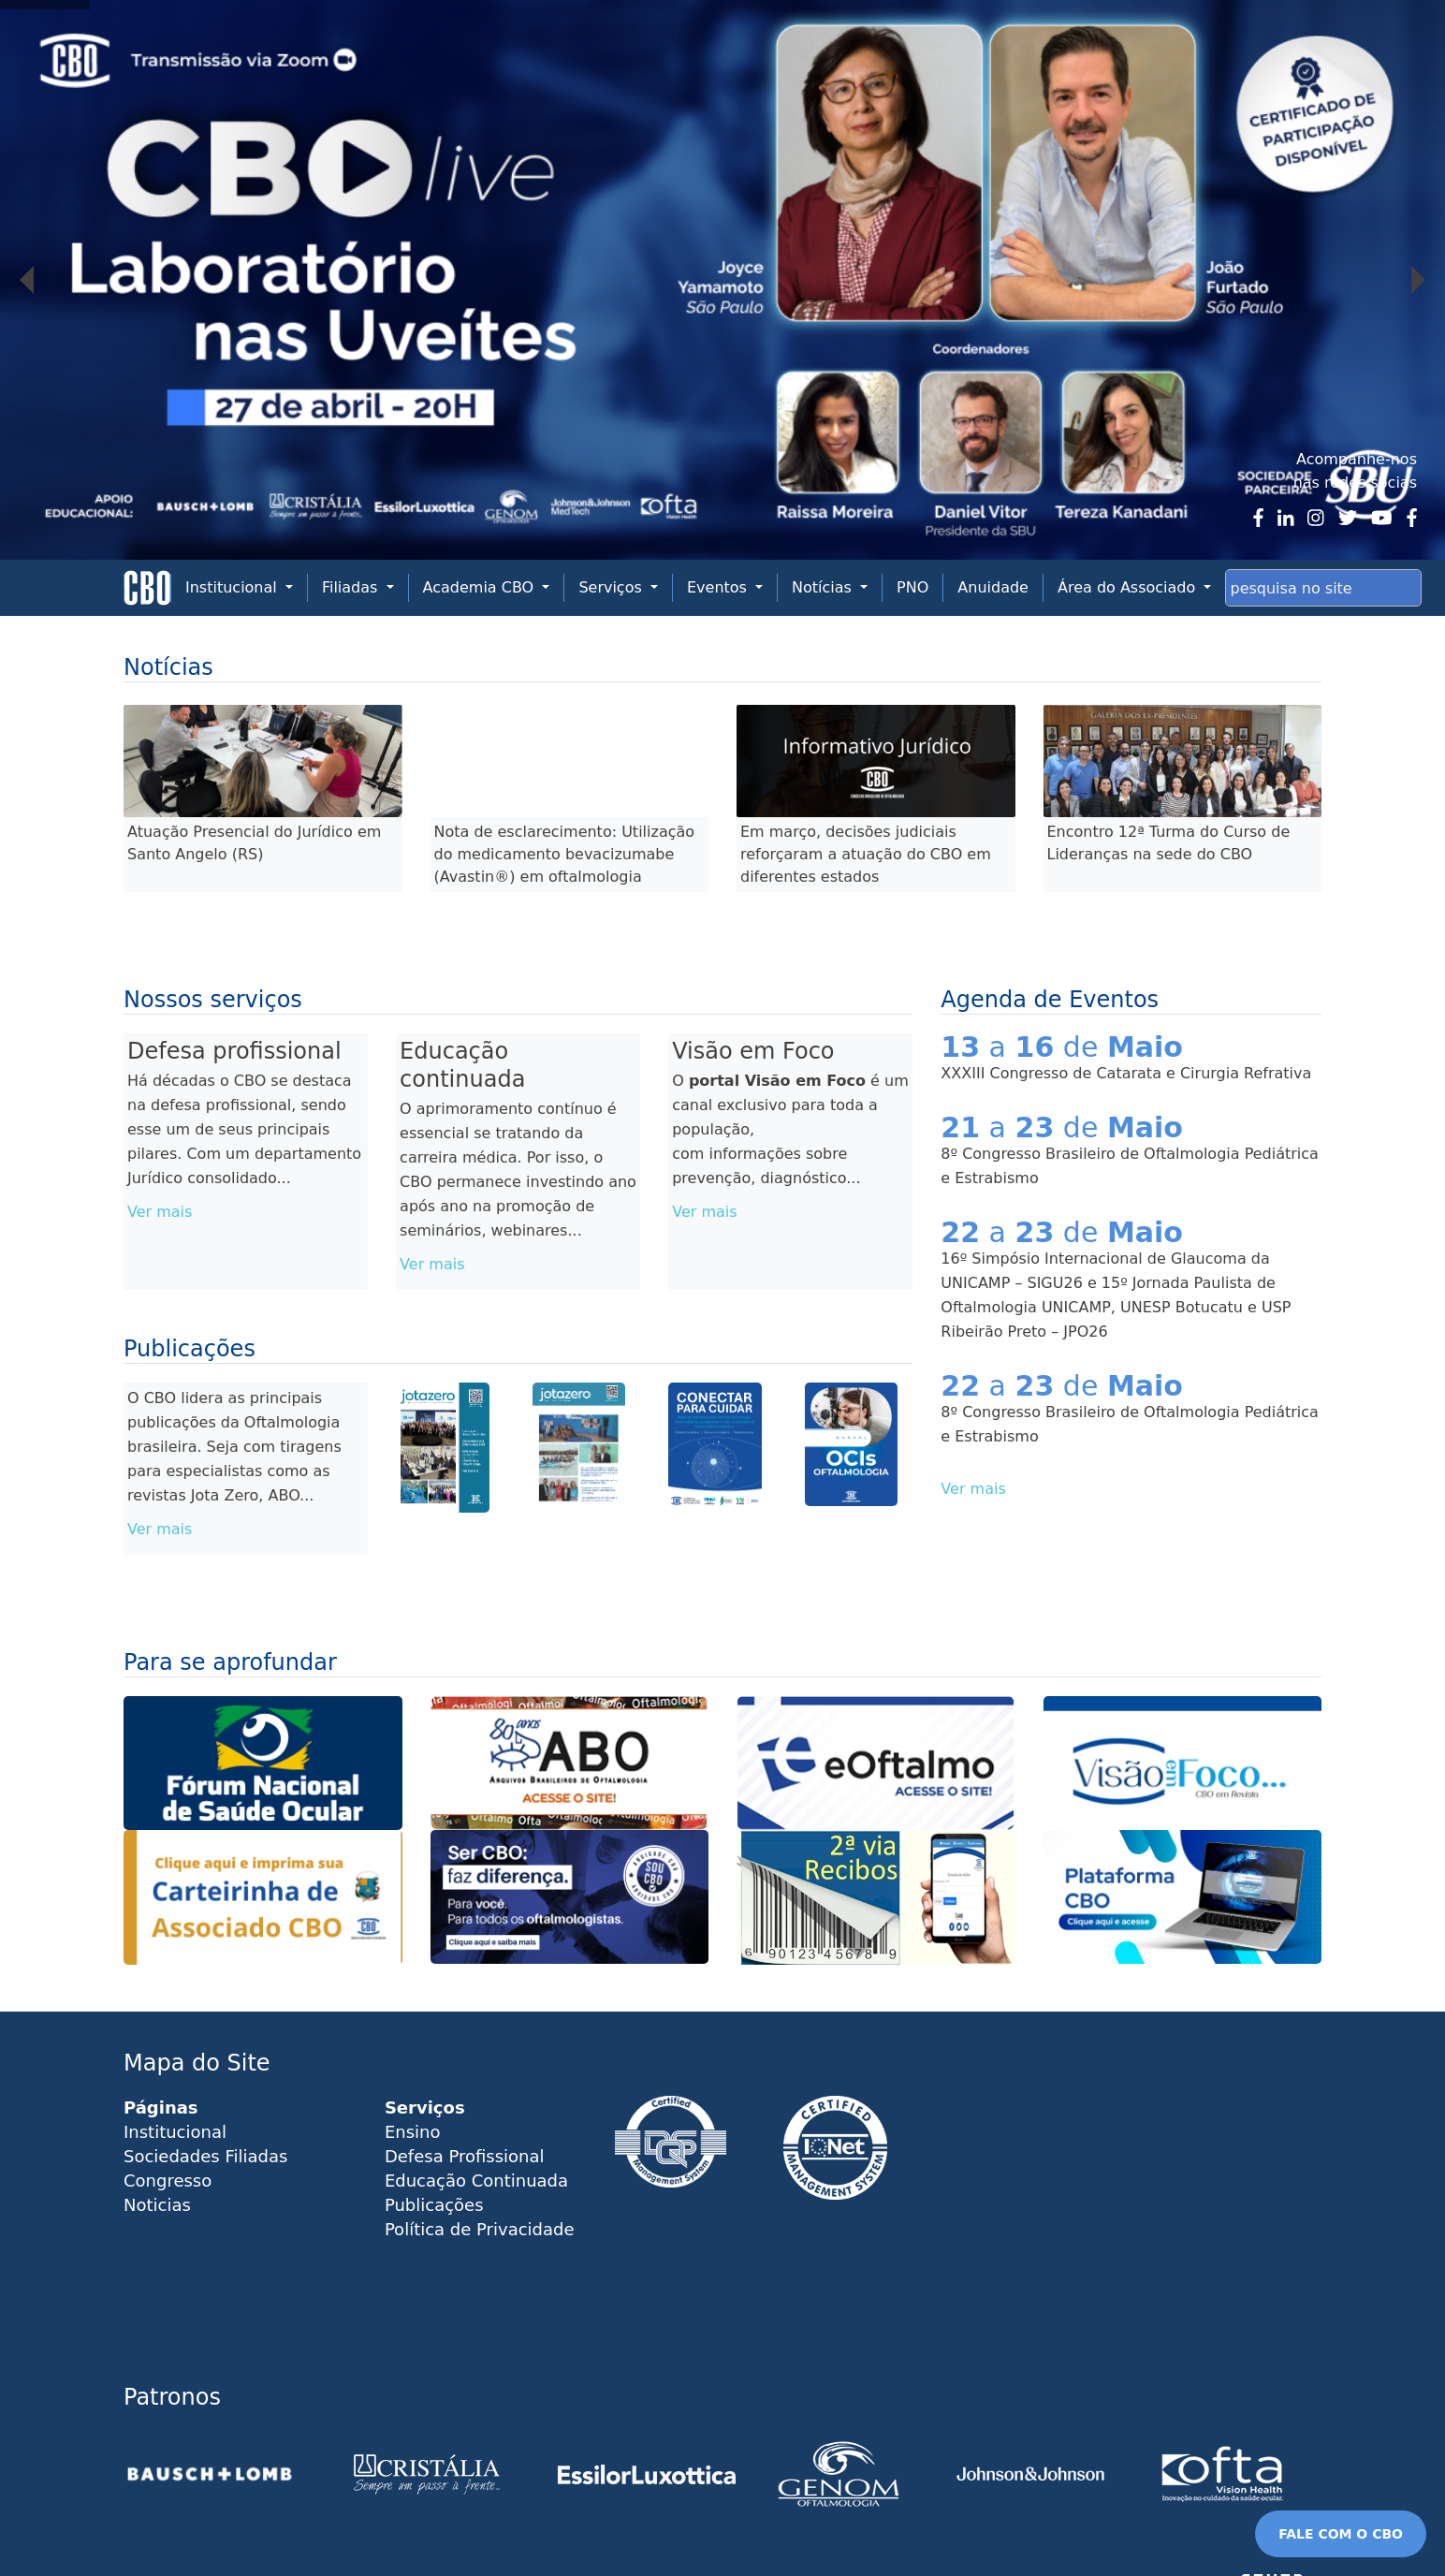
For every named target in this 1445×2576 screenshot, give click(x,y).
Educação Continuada (476, 2180)
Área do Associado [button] (1129, 587)
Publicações (434, 2205)
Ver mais (159, 1212)
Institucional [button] (233, 587)
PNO (912, 587)
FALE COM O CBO (1340, 2533)
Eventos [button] (719, 587)
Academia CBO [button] (481, 587)
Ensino (413, 2132)
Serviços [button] (612, 587)
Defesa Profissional (465, 2156)
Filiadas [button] (352, 587)
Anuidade (993, 587)
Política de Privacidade (480, 2229)
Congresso (168, 2180)
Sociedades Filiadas (205, 2156)
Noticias (157, 2205)
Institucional (175, 2132)
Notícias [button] (824, 587)
